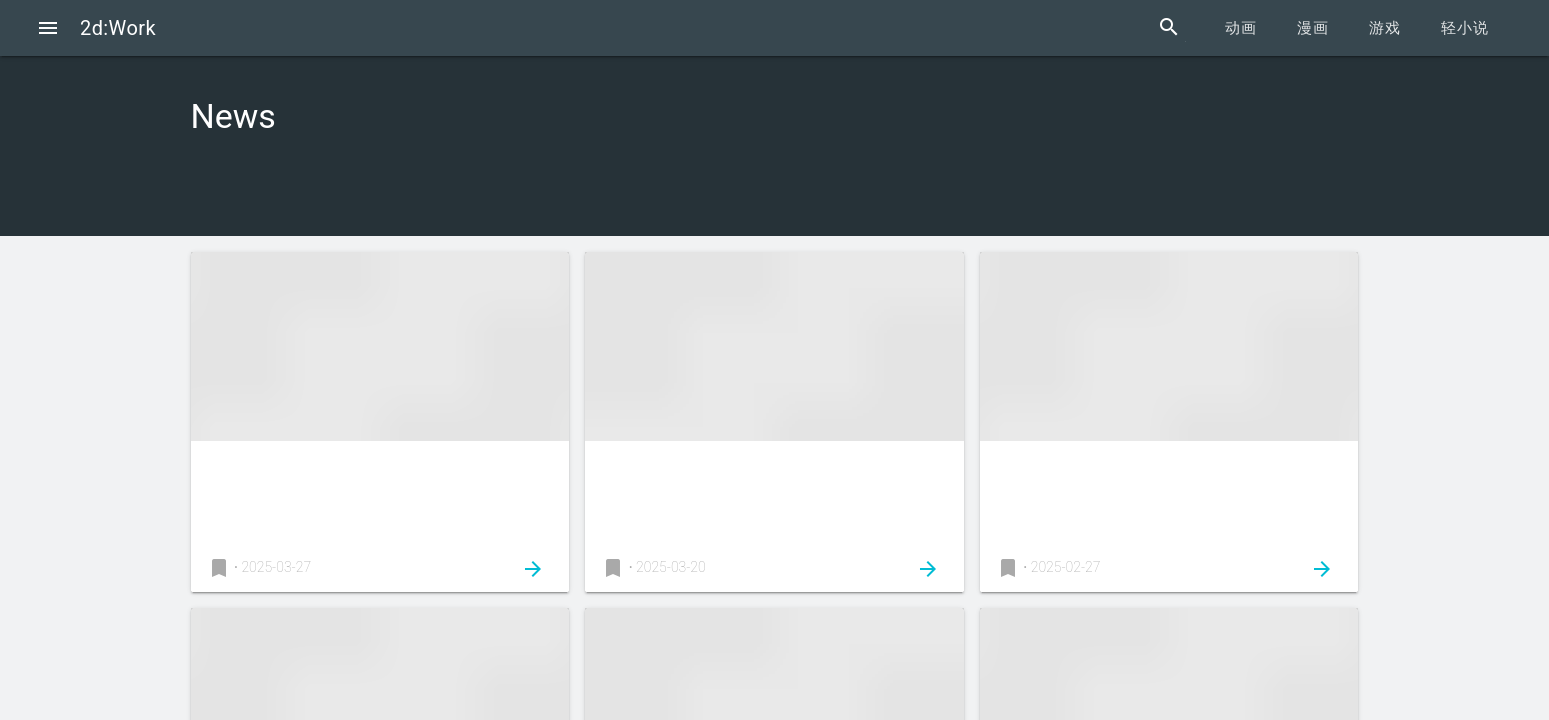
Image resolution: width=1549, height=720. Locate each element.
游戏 (1385, 28)
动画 (1241, 28)
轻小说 (1465, 28)
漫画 (1313, 28)
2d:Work (118, 28)
